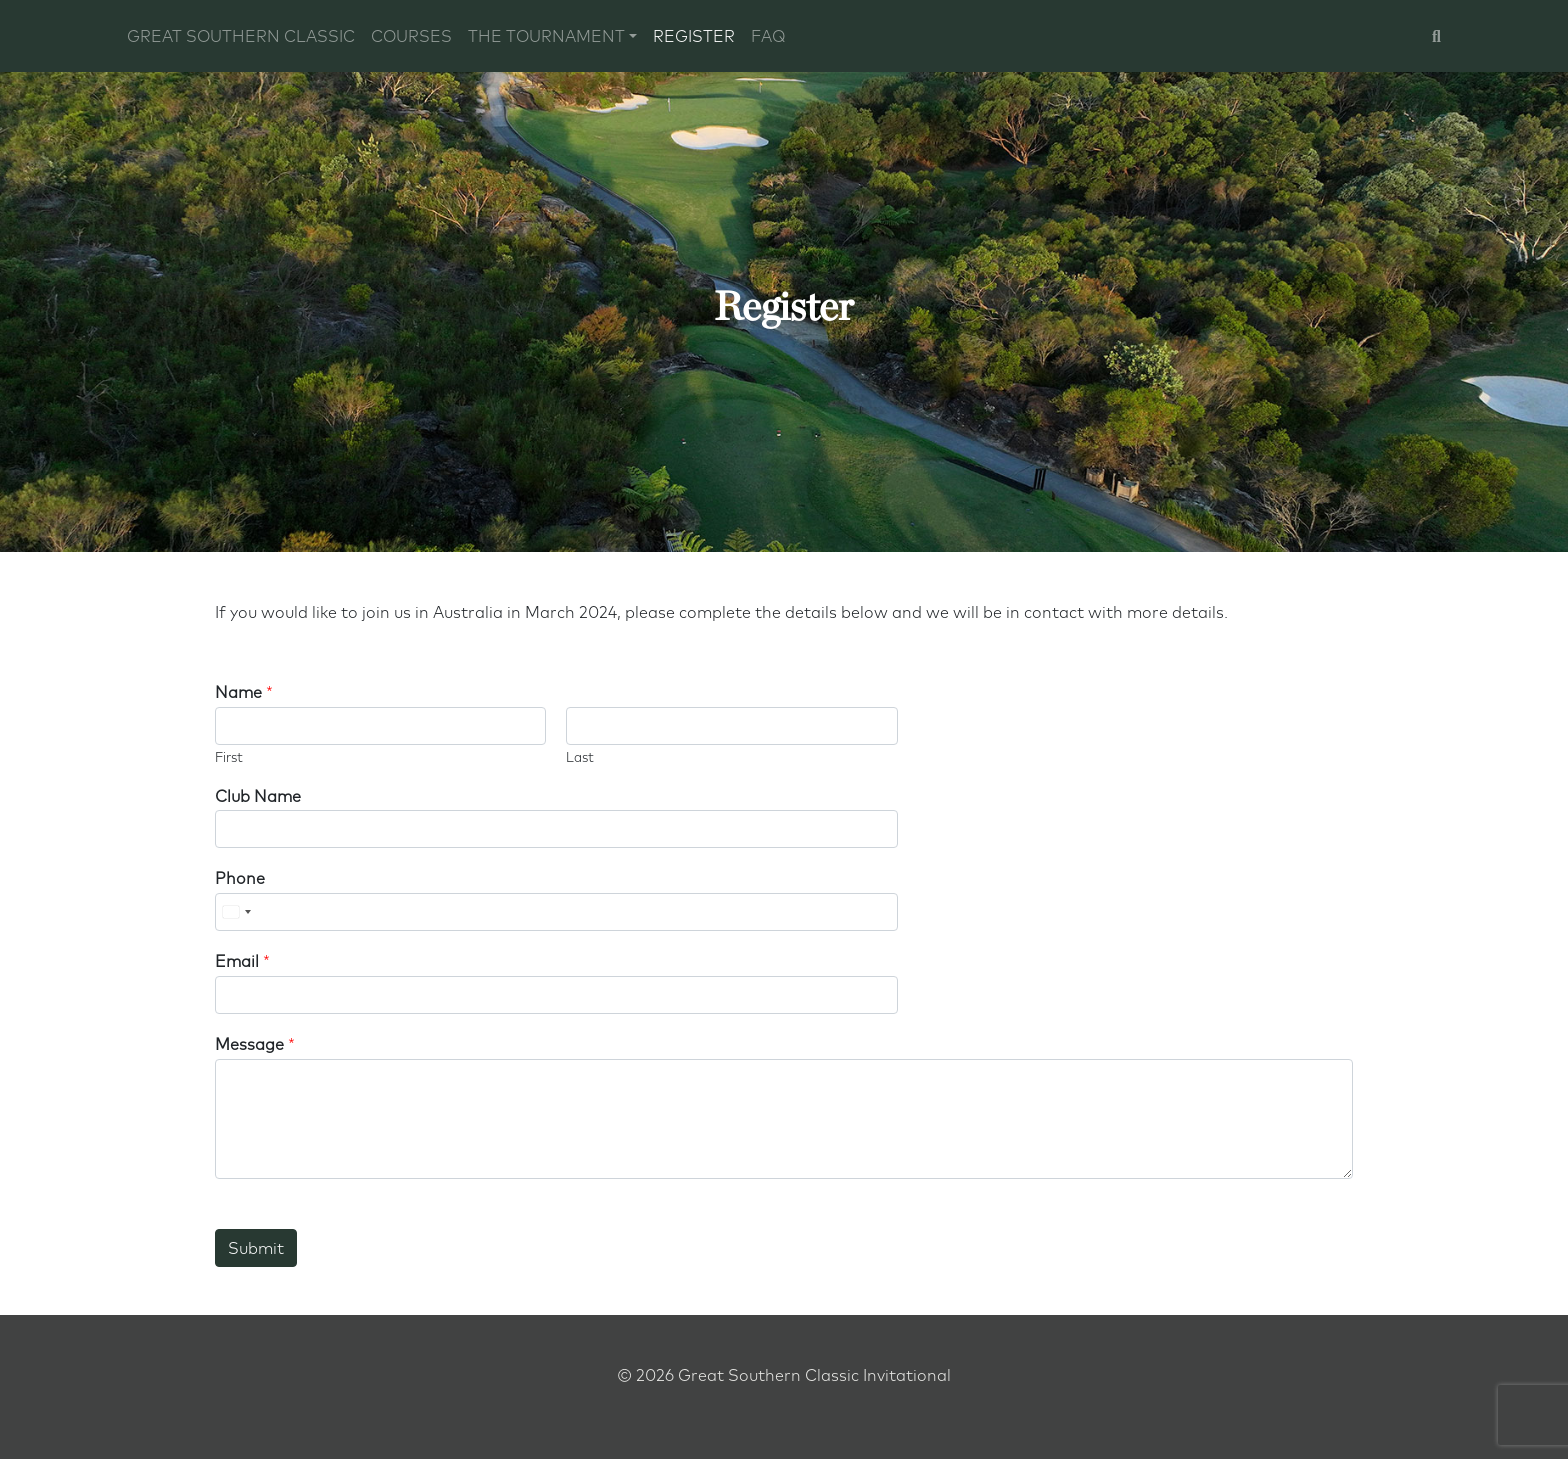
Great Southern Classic (241, 36)
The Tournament (546, 36)
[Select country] (236, 912)
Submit (256, 1248)
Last (580, 757)
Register (694, 36)
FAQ (768, 36)
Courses (411, 36)
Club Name (258, 796)
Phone (240, 878)
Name (244, 692)
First (229, 757)
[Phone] (556, 912)
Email (242, 961)
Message (255, 1044)
